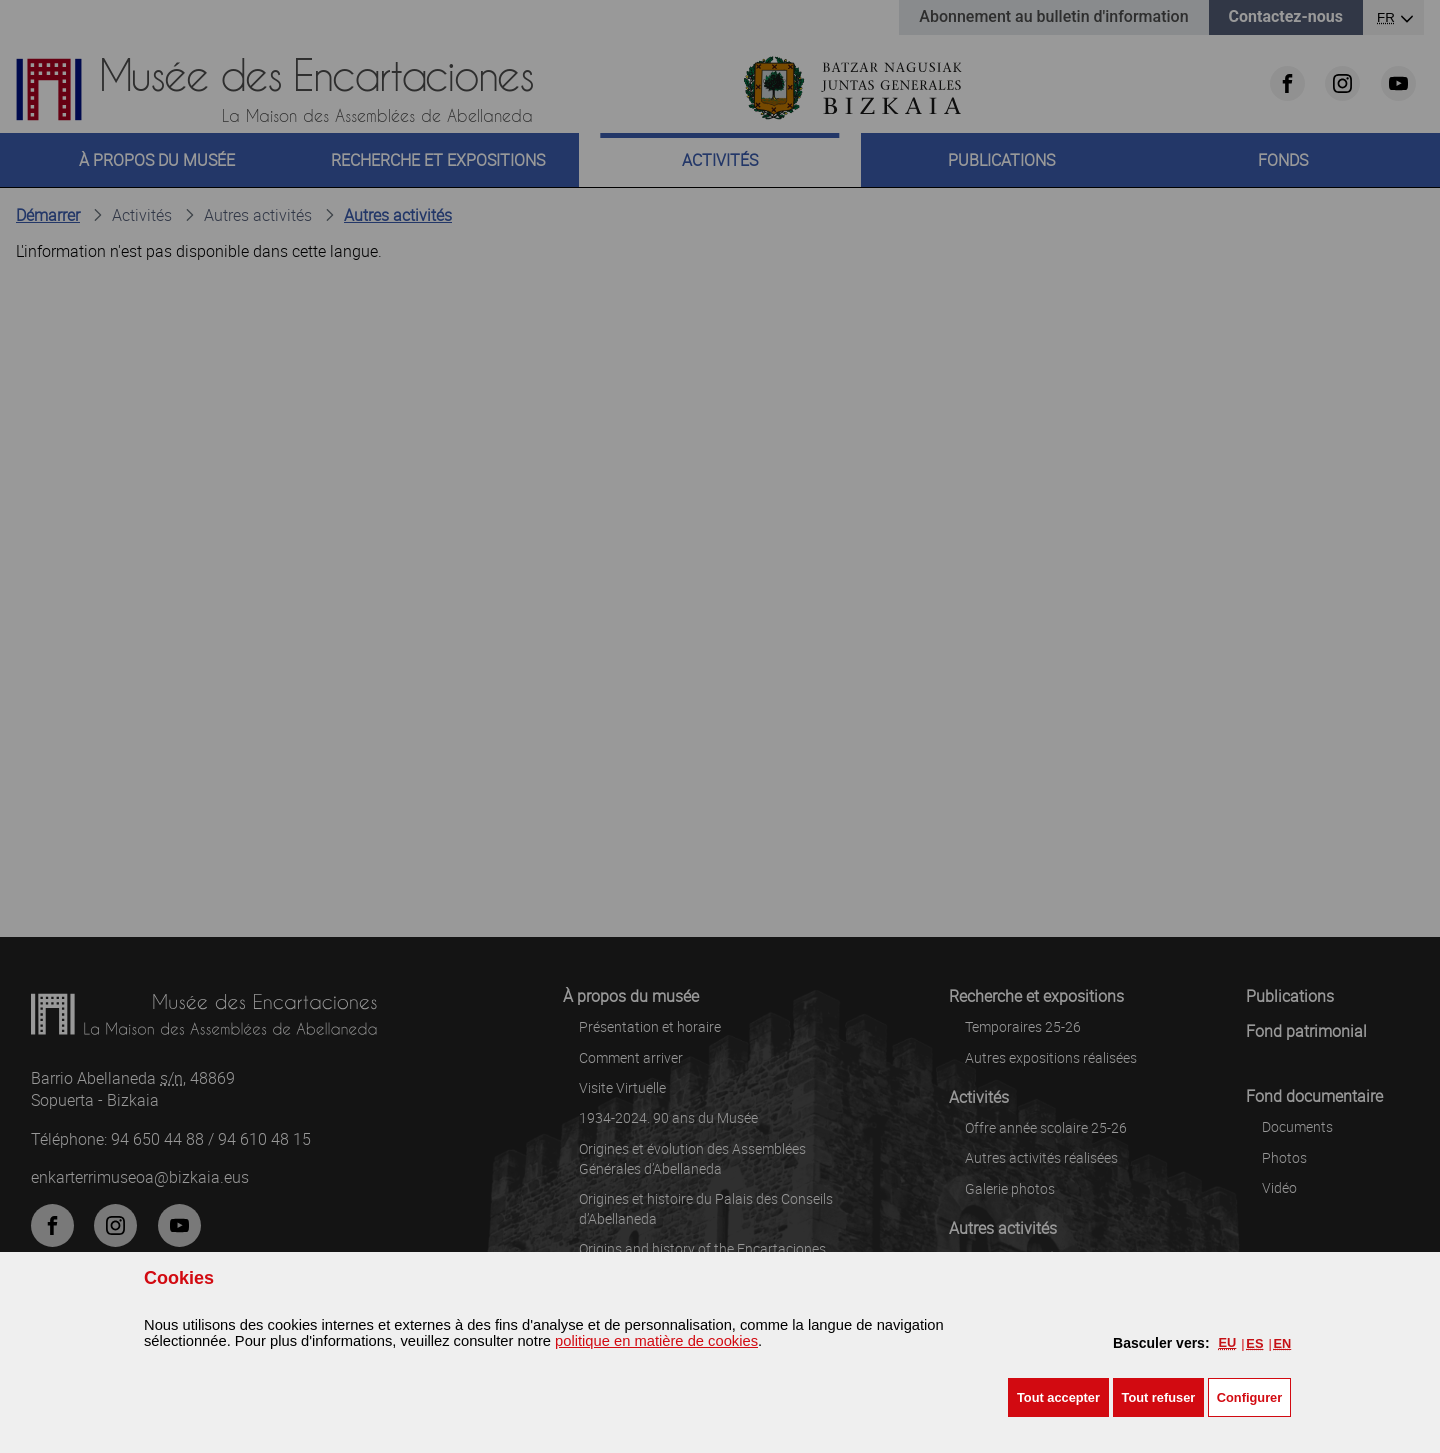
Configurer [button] (1249, 1397)
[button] (1058, 1397)
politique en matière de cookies (656, 1341)
